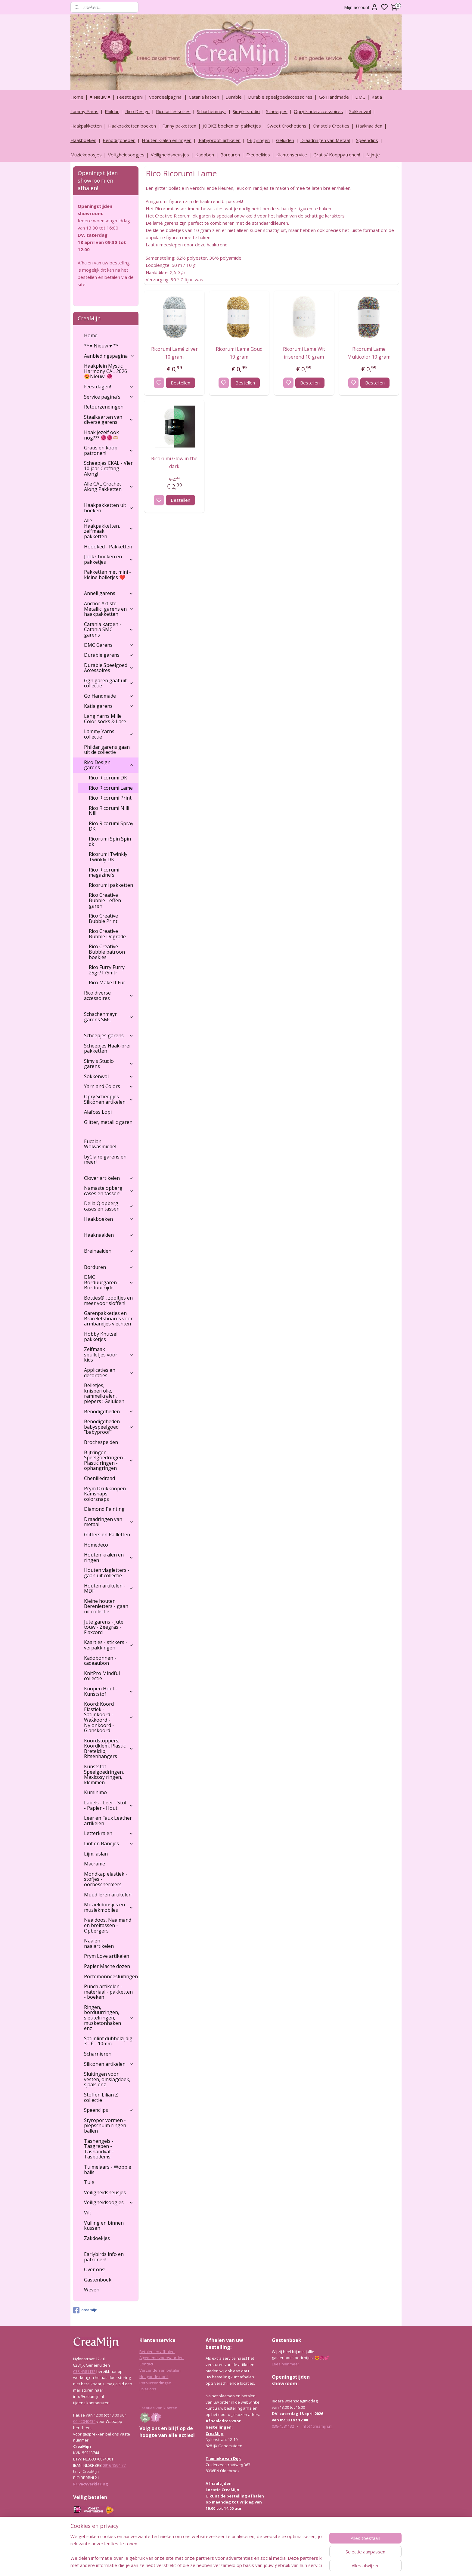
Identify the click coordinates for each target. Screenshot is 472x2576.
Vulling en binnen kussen (104, 2226)
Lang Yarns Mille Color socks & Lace (105, 719)
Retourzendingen (103, 406)
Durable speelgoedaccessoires (280, 97)
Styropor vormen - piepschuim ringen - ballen (106, 2125)
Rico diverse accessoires (109, 995)
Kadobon (204, 155)
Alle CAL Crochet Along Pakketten (109, 486)
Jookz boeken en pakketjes (109, 559)
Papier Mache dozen (107, 1966)
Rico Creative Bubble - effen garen (105, 900)
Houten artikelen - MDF (109, 1588)
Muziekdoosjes (86, 155)
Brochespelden (101, 1442)
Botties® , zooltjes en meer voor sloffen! (108, 1300)
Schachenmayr (211, 111)
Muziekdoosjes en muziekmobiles (109, 1907)
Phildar (112, 111)
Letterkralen (109, 1833)
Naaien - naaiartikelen (99, 1943)
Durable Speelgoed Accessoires (109, 668)
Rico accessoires (173, 111)
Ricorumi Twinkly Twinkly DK (108, 857)
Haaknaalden (369, 126)
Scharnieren (97, 2053)
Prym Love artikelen (106, 1956)
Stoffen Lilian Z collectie (101, 2097)
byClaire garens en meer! (105, 1159)
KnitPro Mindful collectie (102, 1676)
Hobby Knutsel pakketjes (100, 1337)
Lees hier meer (285, 2364)
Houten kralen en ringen (166, 140)
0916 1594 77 (114, 2465)
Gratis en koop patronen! (109, 450)
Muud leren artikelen (108, 1894)
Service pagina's (109, 396)
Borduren (230, 155)
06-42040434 (84, 2421)
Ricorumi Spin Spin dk (110, 841)
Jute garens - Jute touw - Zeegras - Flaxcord (103, 1627)
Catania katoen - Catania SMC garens (109, 629)
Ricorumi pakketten (111, 885)
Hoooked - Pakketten (108, 546)
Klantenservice (291, 155)
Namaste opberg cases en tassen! (109, 1191)
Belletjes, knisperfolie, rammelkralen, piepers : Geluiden (104, 1393)
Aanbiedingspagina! (109, 356)
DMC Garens (109, 645)
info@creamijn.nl (317, 2426)
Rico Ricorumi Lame (111, 788)
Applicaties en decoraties (109, 1373)
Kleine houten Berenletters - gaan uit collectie (106, 1606)
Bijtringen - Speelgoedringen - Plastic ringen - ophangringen (109, 1460)
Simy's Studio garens (109, 1064)
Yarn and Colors (109, 1086)
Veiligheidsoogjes (126, 155)
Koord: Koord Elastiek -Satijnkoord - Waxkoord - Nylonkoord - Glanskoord (109, 1717)
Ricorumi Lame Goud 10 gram (239, 353)
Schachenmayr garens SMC (109, 1017)
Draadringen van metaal (109, 1522)
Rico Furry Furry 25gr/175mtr (107, 970)
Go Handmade (334, 97)
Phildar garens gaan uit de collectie (107, 750)
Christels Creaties (331, 126)
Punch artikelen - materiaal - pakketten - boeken (108, 1991)
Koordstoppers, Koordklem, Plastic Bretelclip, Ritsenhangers (109, 1748)
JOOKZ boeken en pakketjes (232, 126)
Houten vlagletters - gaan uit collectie (106, 1573)
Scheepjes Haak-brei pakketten (107, 1048)
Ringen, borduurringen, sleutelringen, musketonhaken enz (109, 2017)
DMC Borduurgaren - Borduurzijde (109, 1282)
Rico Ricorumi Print (110, 797)
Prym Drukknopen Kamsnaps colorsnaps (105, 1493)
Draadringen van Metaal (325, 140)
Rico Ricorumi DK (108, 777)
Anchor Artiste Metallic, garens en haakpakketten (109, 608)
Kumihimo (95, 1792)
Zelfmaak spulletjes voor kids (109, 1354)
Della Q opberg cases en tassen (109, 1206)
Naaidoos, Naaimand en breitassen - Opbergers (107, 1925)
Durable (233, 97)
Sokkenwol (360, 111)
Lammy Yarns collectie (109, 734)
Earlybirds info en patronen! (104, 2257)
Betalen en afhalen (157, 2351)
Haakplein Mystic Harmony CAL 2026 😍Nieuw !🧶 (105, 371)
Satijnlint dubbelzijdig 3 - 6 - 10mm (108, 2041)
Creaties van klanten (158, 2408)
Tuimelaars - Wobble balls (107, 2170)
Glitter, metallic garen (108, 1122)
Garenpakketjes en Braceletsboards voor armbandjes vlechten (108, 1318)
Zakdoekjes (97, 2238)
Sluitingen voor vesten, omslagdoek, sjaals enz (107, 2079)
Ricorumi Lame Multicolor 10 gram (368, 353)
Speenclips (367, 140)
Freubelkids (258, 155)
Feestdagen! (130, 97)
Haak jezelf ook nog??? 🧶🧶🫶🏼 (101, 435)
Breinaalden (109, 1251)
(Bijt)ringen (258, 140)
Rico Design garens (109, 765)
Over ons (147, 2389)
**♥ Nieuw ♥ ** (101, 345)
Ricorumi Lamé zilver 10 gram (174, 353)
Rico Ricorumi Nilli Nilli (109, 811)
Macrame (94, 1863)
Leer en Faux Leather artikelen (108, 1821)
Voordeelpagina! (165, 97)
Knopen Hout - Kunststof (109, 1691)
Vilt (87, 2212)
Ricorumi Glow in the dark (174, 462)
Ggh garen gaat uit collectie (109, 683)
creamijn (85, 2310)
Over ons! (94, 2269)
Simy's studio (246, 111)
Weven (91, 2289)
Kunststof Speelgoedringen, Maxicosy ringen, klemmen (104, 1774)
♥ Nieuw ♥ (100, 97)
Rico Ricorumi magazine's (104, 872)
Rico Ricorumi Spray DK (111, 826)
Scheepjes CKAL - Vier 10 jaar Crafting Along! (108, 468)
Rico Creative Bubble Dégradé (107, 934)
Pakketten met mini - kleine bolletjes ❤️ (107, 575)
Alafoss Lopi (98, 1112)
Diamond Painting (104, 1509)
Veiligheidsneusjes (170, 155)
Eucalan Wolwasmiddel (100, 1144)
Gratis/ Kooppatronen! (336, 155)
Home (76, 97)
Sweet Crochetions (286, 126)
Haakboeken (83, 140)
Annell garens (109, 593)
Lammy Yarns (84, 111)
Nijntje (373, 155)
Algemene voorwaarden (161, 2357)
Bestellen (180, 383)
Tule (89, 2182)
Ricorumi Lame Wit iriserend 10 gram (304, 353)
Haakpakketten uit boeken (109, 508)
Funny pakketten (179, 126)
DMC (360, 97)
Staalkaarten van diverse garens (109, 420)
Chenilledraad (99, 1478)
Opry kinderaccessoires (318, 111)
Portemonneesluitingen (111, 1976)
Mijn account (361, 7)
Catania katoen (204, 97)
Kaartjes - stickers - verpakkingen (109, 1645)
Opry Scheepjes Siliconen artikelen (109, 1099)
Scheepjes (276, 111)
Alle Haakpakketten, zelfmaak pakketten (109, 528)
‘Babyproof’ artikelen (219, 140)
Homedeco (96, 1544)
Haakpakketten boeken (132, 126)
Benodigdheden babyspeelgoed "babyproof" (109, 1426)
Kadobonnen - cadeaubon (100, 1661)
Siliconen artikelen (109, 2064)
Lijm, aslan (96, 1853)
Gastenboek (97, 2279)
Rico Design (137, 111)
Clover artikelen (109, 1178)
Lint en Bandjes (109, 1843)
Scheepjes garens (109, 1035)
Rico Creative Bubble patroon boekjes (107, 951)
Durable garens (109, 655)
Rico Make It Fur (107, 982)
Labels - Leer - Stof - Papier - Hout (109, 1805)
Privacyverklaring (90, 2484)
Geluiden (285, 140)
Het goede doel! (153, 2376)
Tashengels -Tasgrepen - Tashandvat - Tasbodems (99, 2149)
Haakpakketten (86, 126)
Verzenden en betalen (160, 2370)
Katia (376, 97)
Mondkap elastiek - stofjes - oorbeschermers (105, 1879)
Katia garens (109, 706)
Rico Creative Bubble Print (103, 918)
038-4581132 (84, 2371)
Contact (146, 2364)
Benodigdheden (119, 140)
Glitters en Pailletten (107, 1534)
